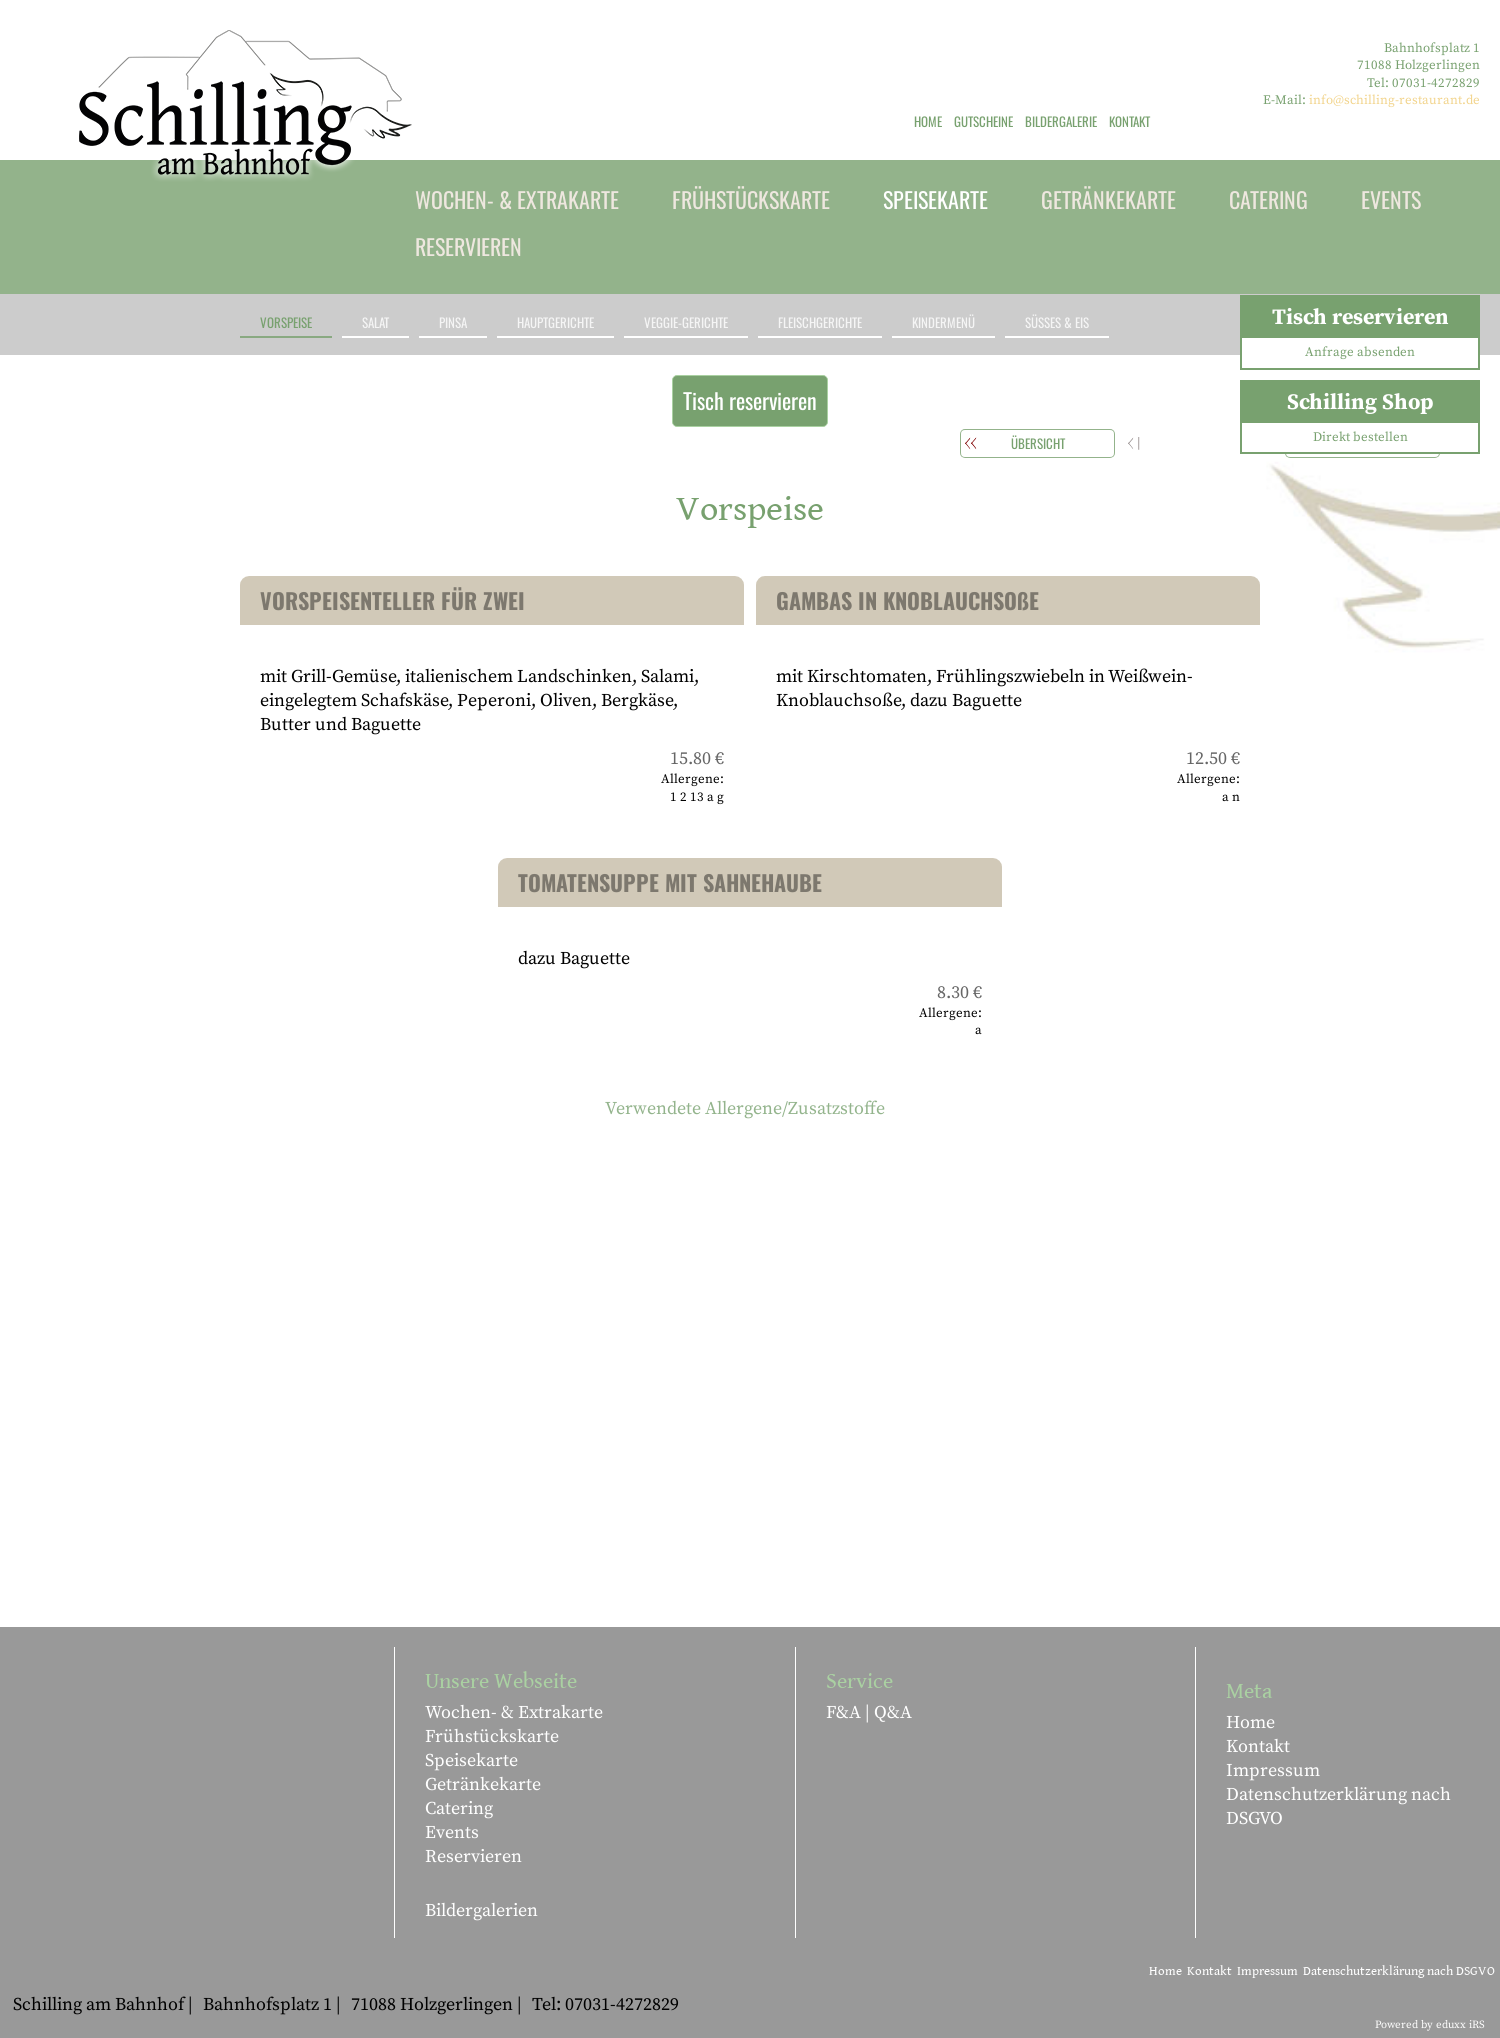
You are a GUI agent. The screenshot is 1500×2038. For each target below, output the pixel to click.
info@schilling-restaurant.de (1394, 100)
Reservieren (473, 1856)
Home (1250, 1722)
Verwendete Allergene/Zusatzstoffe (745, 1108)
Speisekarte (471, 1760)
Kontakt (1258, 1746)
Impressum (1273, 1770)
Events (452, 1832)
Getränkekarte (483, 1784)
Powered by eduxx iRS (1430, 2025)
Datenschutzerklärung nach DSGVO (1338, 1806)
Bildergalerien (481, 1910)
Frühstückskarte (492, 1736)
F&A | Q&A (869, 1712)
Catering (459, 1808)
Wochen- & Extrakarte (514, 1712)
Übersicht (1038, 443)
